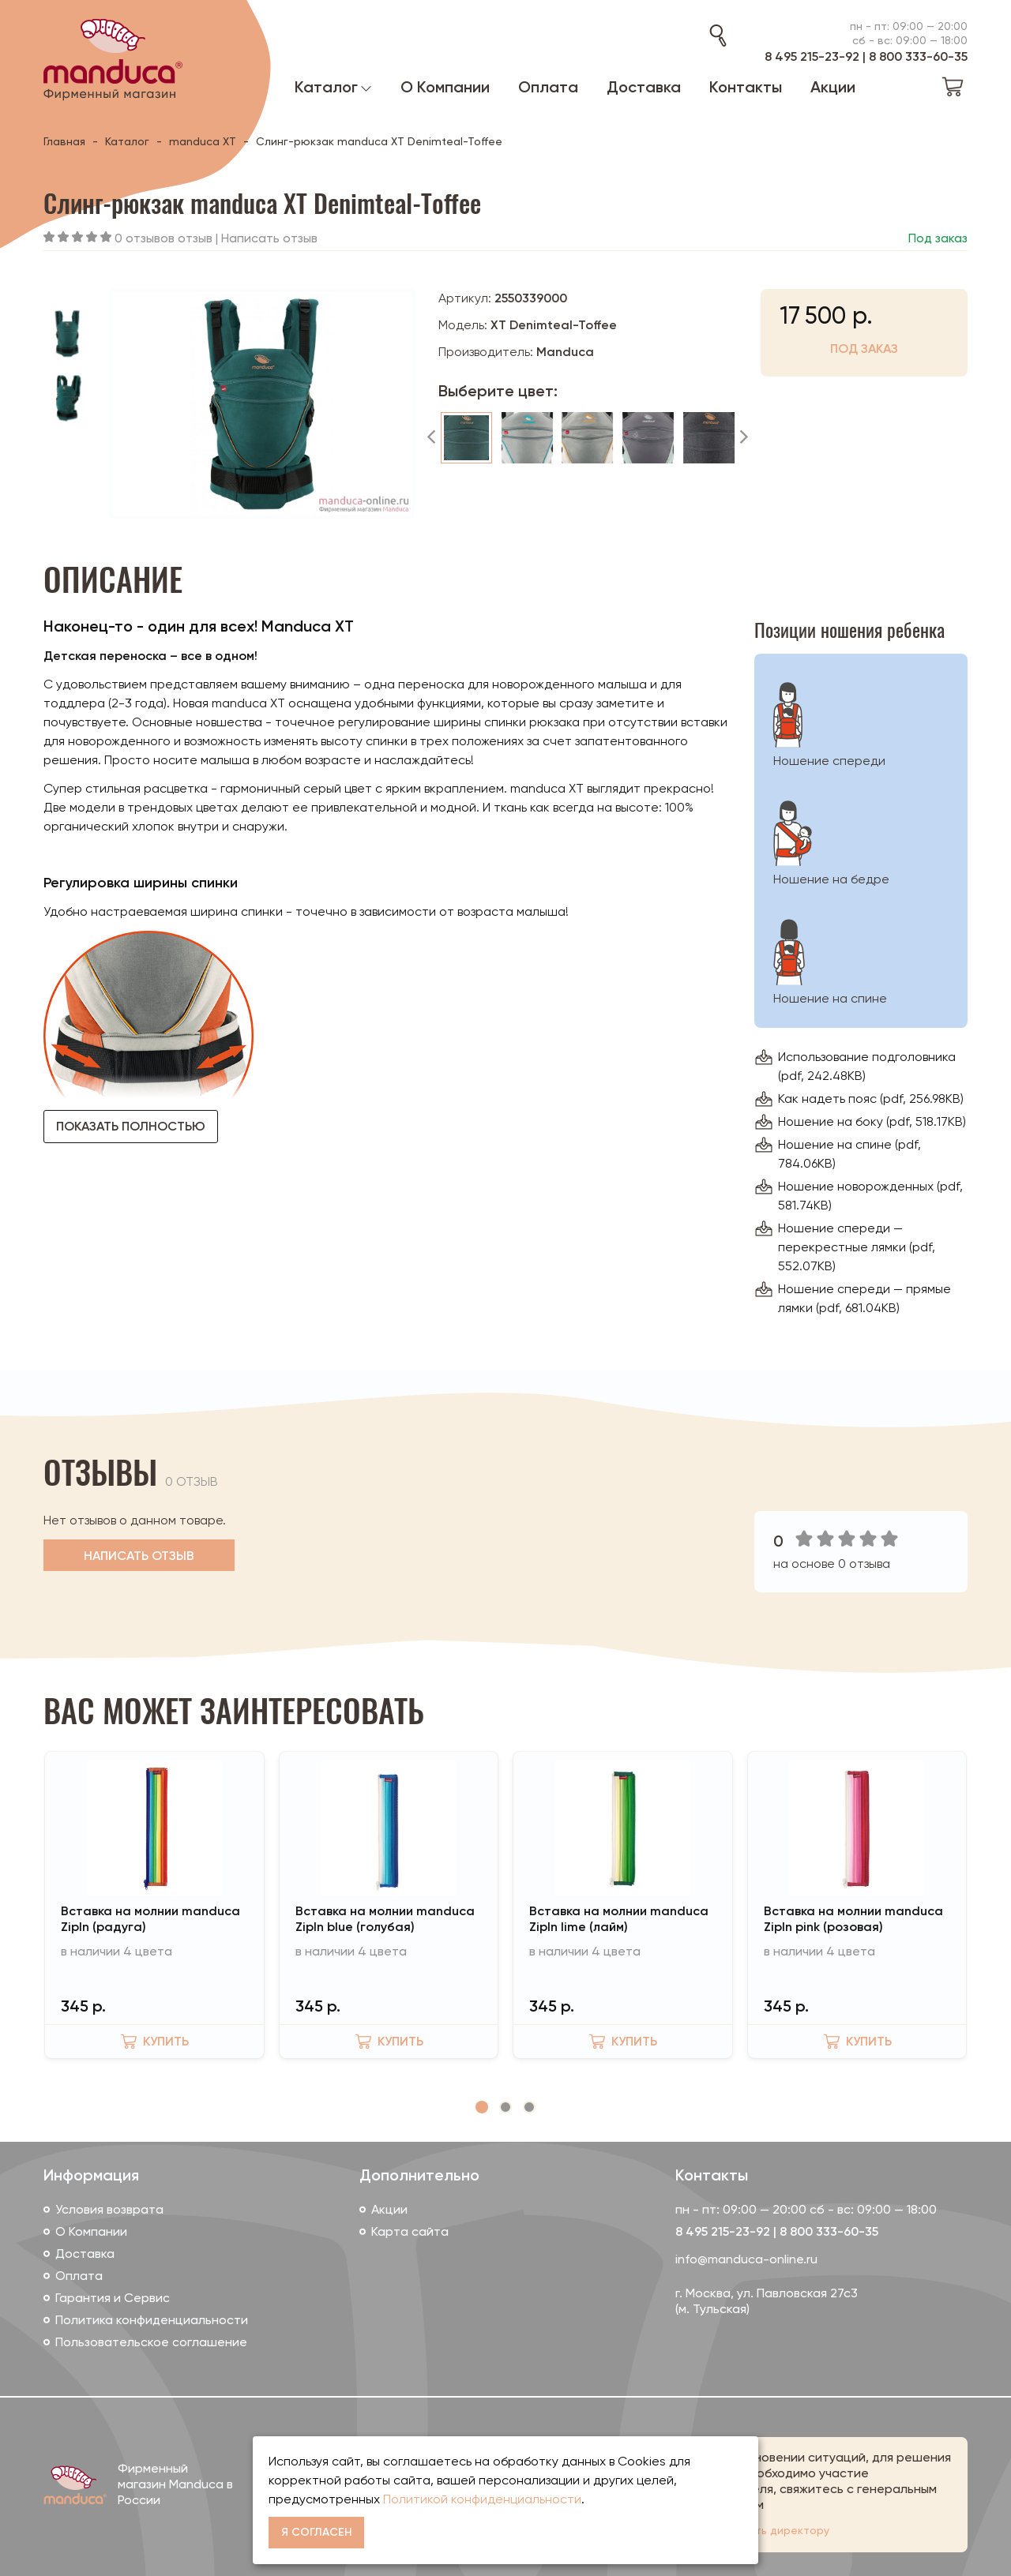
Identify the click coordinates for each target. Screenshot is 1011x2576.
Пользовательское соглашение (151, 2341)
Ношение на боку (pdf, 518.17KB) (872, 1121)
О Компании (91, 2231)
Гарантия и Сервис (112, 2297)
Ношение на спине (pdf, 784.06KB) (849, 1154)
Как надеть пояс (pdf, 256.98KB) (871, 1098)
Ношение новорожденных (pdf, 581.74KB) (870, 1196)
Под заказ (864, 348)
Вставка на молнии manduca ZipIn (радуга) (150, 1918)
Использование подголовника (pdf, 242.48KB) (867, 1066)
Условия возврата (109, 2209)
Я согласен (316, 2532)
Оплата (79, 2275)
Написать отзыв (269, 238)
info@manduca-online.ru (746, 2259)
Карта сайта (410, 2231)
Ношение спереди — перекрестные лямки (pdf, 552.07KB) (856, 1247)
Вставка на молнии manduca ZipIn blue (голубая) (385, 1918)
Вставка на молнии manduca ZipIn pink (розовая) (853, 1918)
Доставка (85, 2253)
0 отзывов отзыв (163, 238)
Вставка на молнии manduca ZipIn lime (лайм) (618, 1918)
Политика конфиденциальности (151, 2319)
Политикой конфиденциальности (482, 2499)
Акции (389, 2209)
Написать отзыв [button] (139, 1555)
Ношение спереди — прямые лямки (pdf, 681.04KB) (864, 1298)
